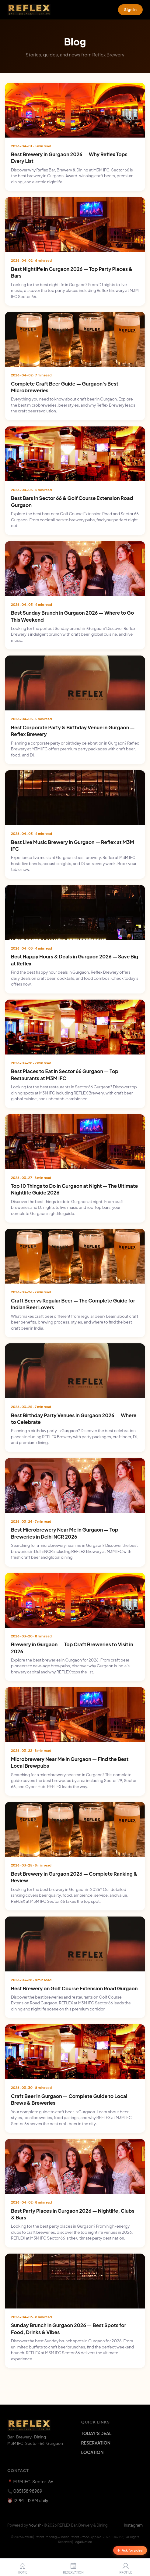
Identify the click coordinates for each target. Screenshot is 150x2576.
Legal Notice (83, 2542)
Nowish (35, 2525)
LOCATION (92, 2452)
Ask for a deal (130, 2550)
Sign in (130, 9)
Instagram (133, 2525)
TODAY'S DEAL (96, 2433)
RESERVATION (96, 2442)
